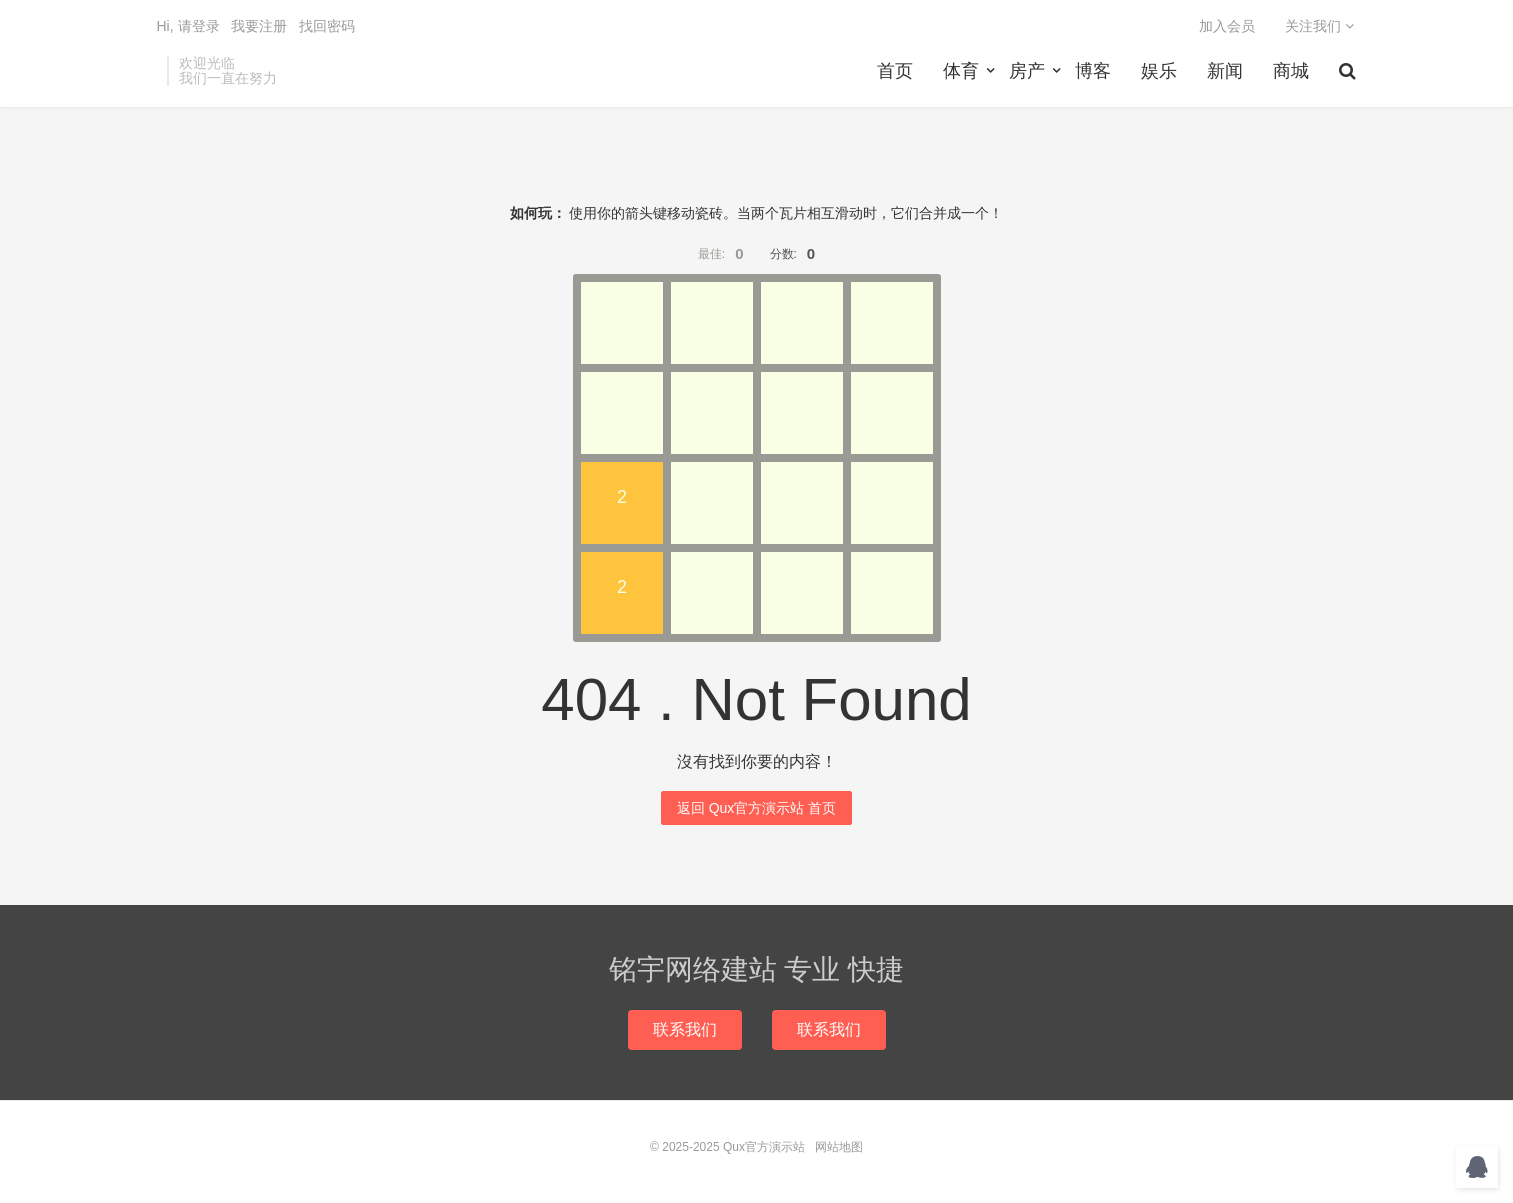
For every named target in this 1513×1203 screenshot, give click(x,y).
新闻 (1225, 71)
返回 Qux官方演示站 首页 (756, 808)
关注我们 (1319, 26)
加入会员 (1227, 26)
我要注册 (259, 26)
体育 (961, 71)
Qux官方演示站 (764, 1147)
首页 (895, 71)
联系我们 (685, 1029)
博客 (1093, 71)
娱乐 (1159, 71)
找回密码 (327, 26)
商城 (1291, 71)
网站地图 (839, 1147)
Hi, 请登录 (188, 26)
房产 (1027, 71)
